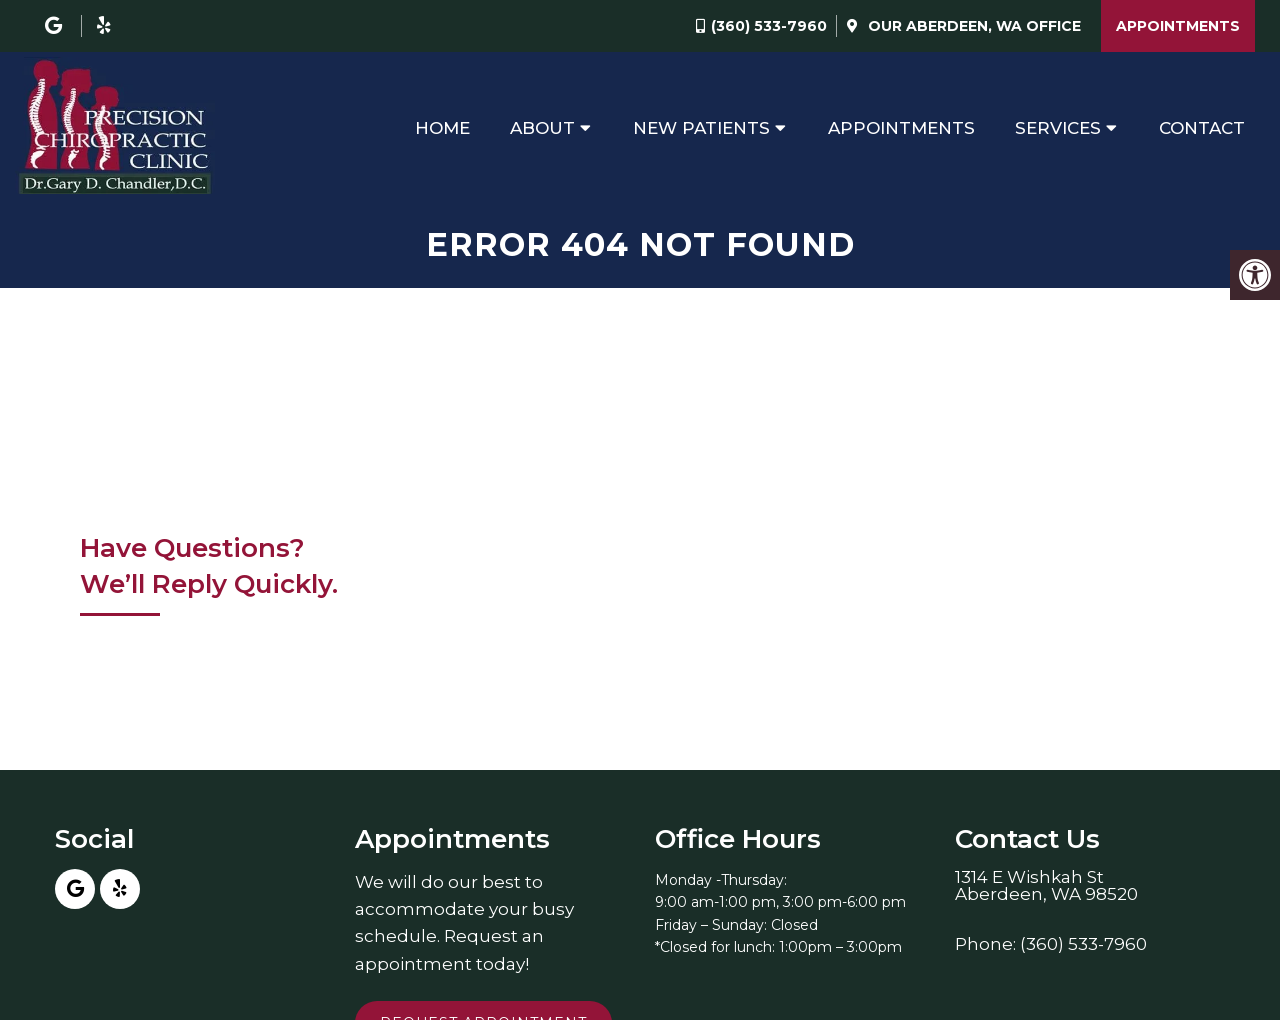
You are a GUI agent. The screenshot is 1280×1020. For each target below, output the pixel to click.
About (542, 128)
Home (442, 128)
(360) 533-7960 (769, 26)
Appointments (1178, 26)
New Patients (701, 128)
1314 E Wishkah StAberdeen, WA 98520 (1046, 886)
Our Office (972, 26)
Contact (1202, 128)
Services (1058, 128)
